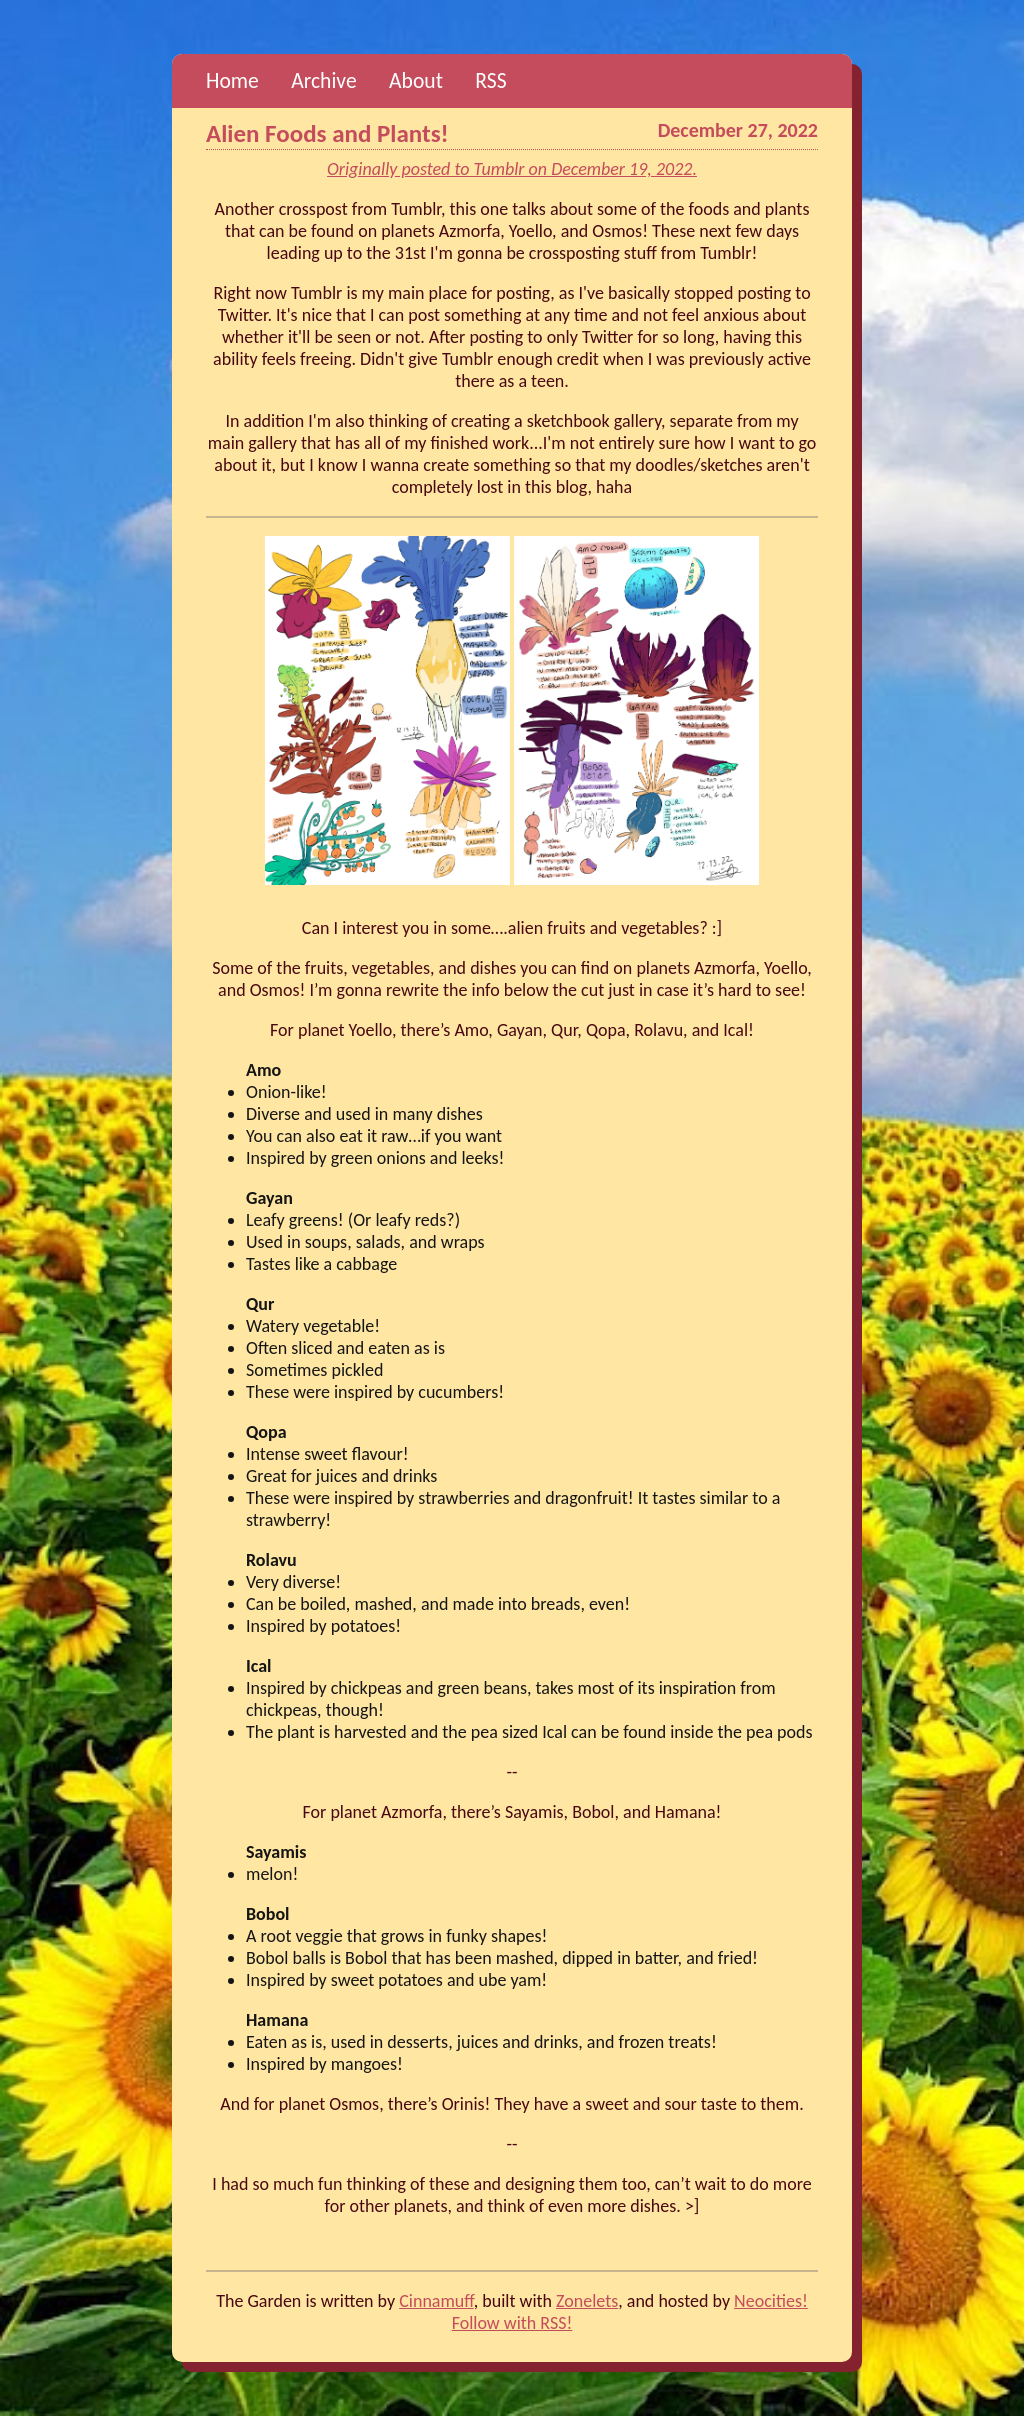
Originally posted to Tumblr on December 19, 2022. (512, 169)
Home (232, 80)
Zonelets (587, 2301)
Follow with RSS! (512, 2323)
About (416, 80)
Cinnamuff (436, 2301)
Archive (323, 80)
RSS (490, 80)
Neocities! (771, 2301)
